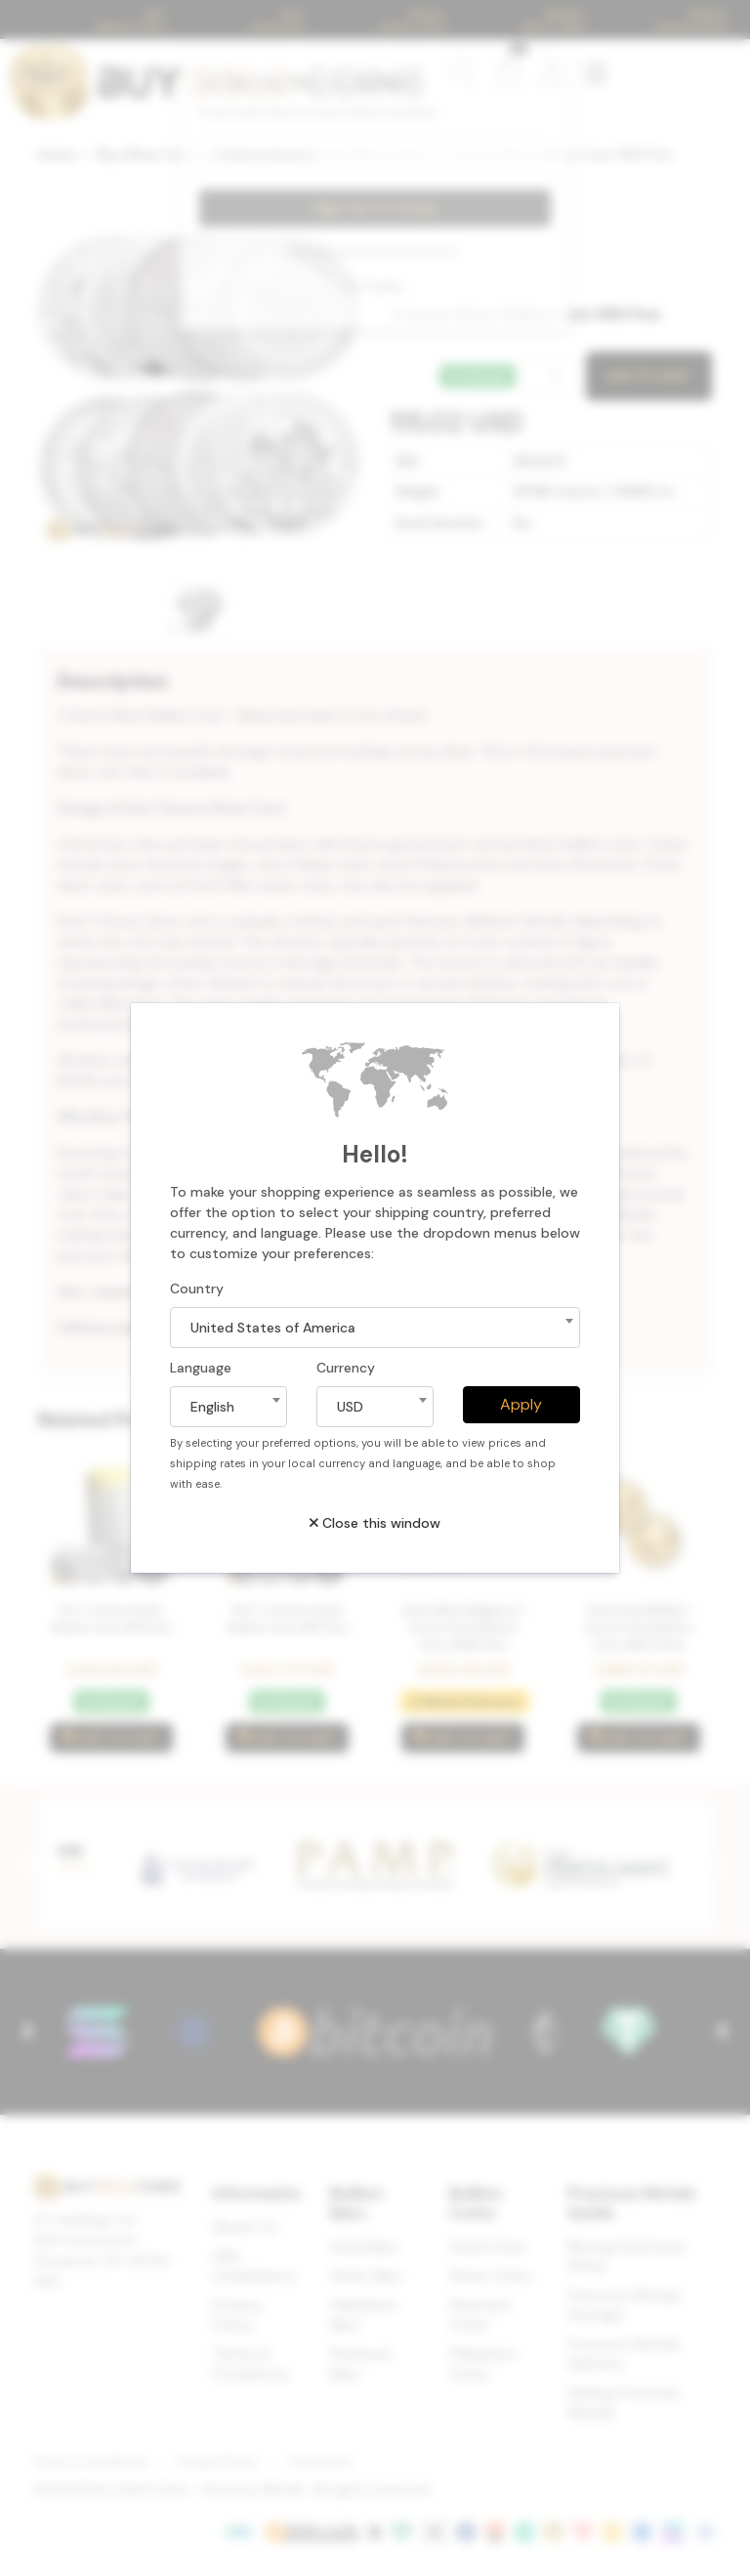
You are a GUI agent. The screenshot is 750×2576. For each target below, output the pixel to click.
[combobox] (375, 1327)
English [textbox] (212, 1406)
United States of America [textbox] (272, 1327)
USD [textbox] (350, 1406)
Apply (521, 1404)
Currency (345, 1367)
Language (200, 1367)
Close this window (375, 1523)
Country (197, 1288)
